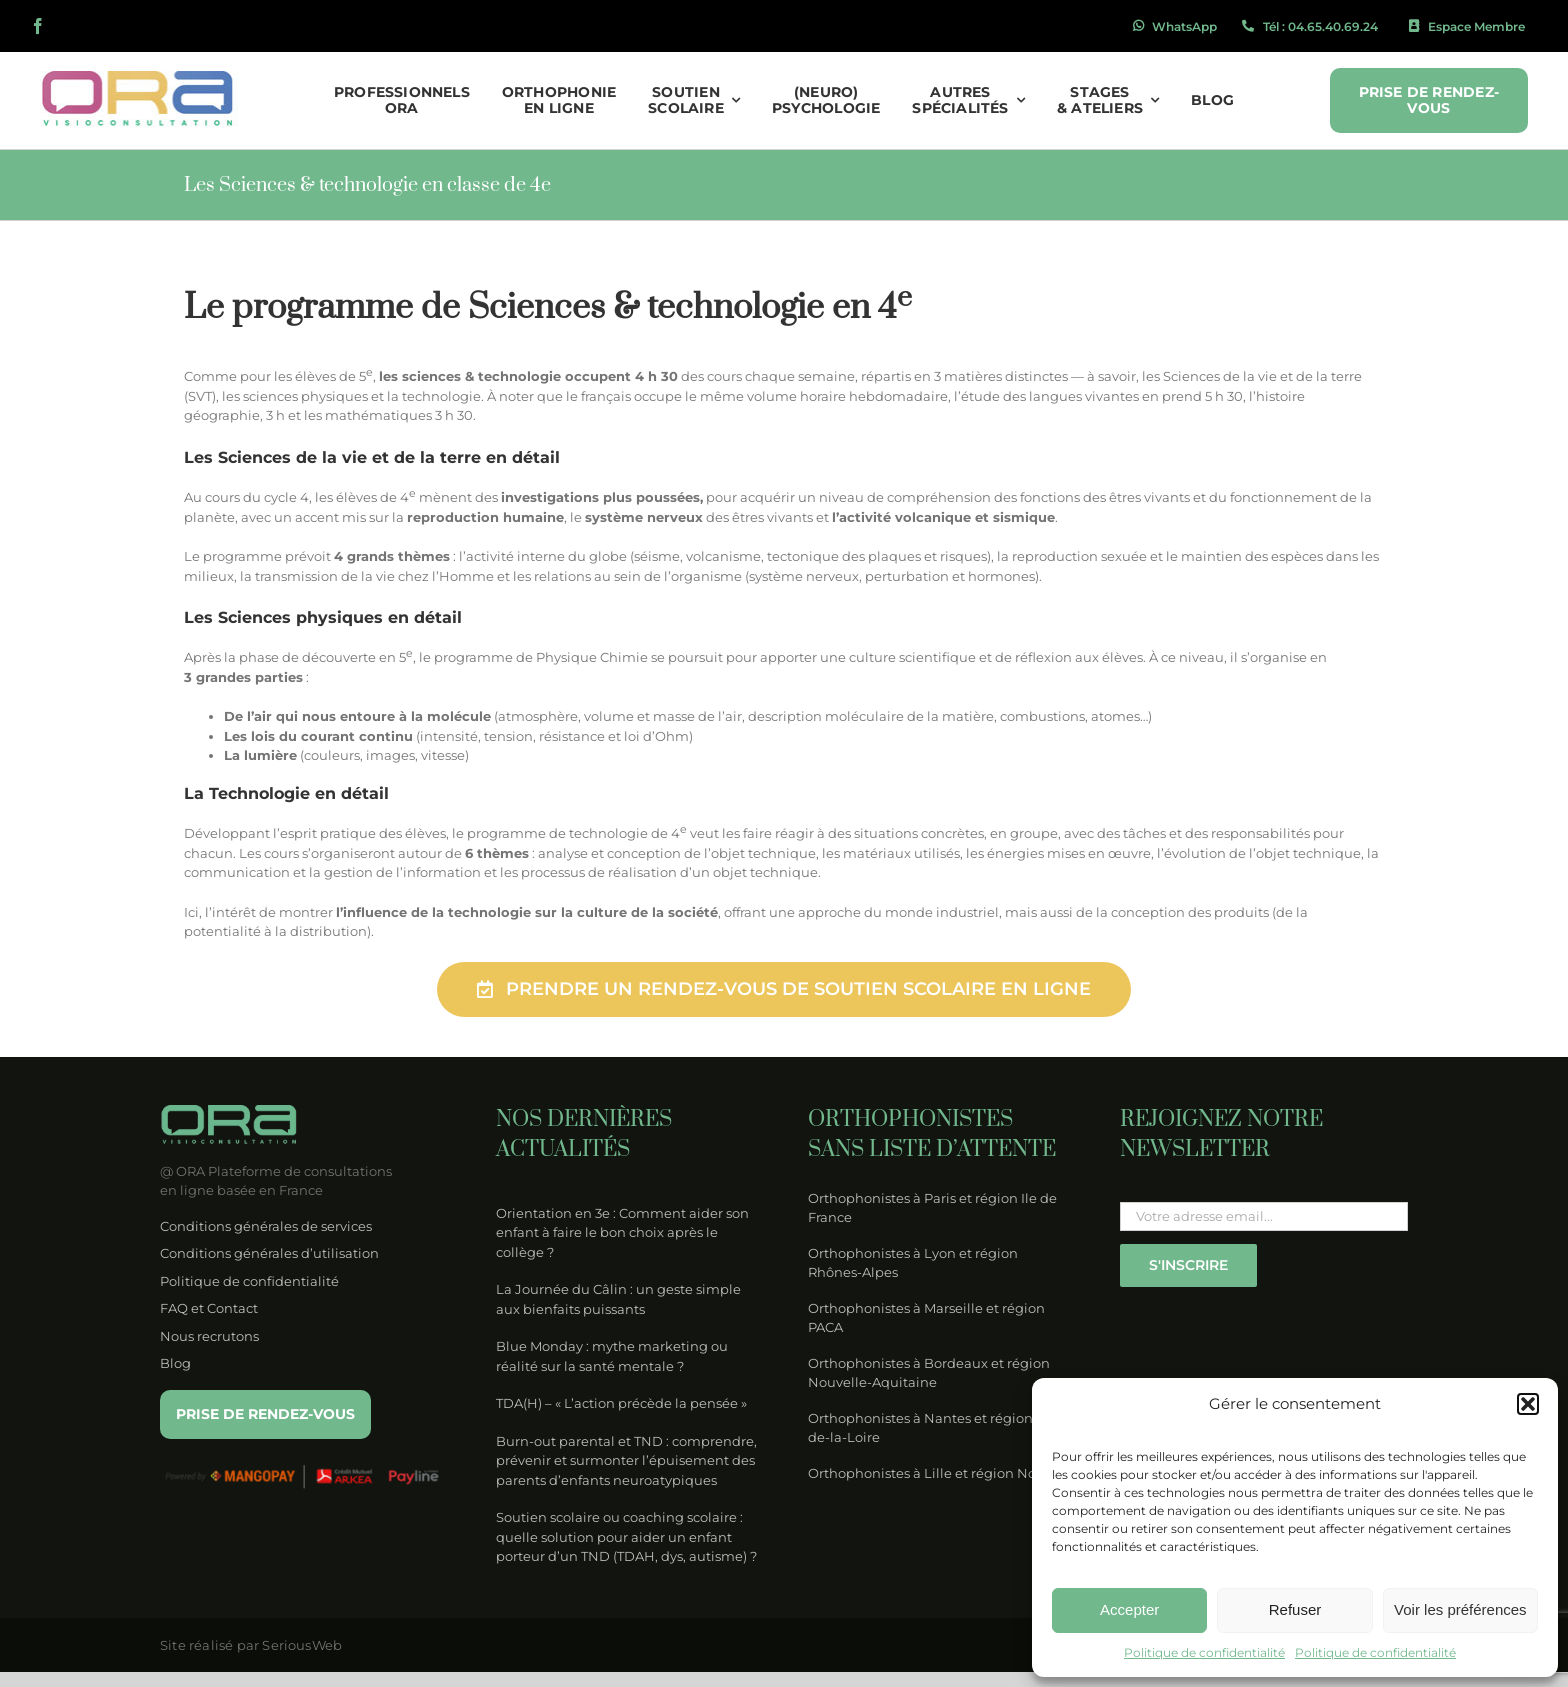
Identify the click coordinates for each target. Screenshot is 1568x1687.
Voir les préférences (1460, 1609)
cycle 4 (286, 497)
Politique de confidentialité (1204, 1652)
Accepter (1129, 1609)
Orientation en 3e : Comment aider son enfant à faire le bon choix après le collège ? (622, 1232)
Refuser (1295, 1609)
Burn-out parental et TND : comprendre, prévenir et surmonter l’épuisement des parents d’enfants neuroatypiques (626, 1460)
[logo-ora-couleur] (139, 77)
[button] (1528, 1404)
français (606, 396)
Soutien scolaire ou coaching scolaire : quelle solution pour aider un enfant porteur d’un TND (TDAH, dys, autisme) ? (626, 1536)
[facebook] (38, 26)
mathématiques (378, 415)
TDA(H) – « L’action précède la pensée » (621, 1403)
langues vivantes (1084, 396)
